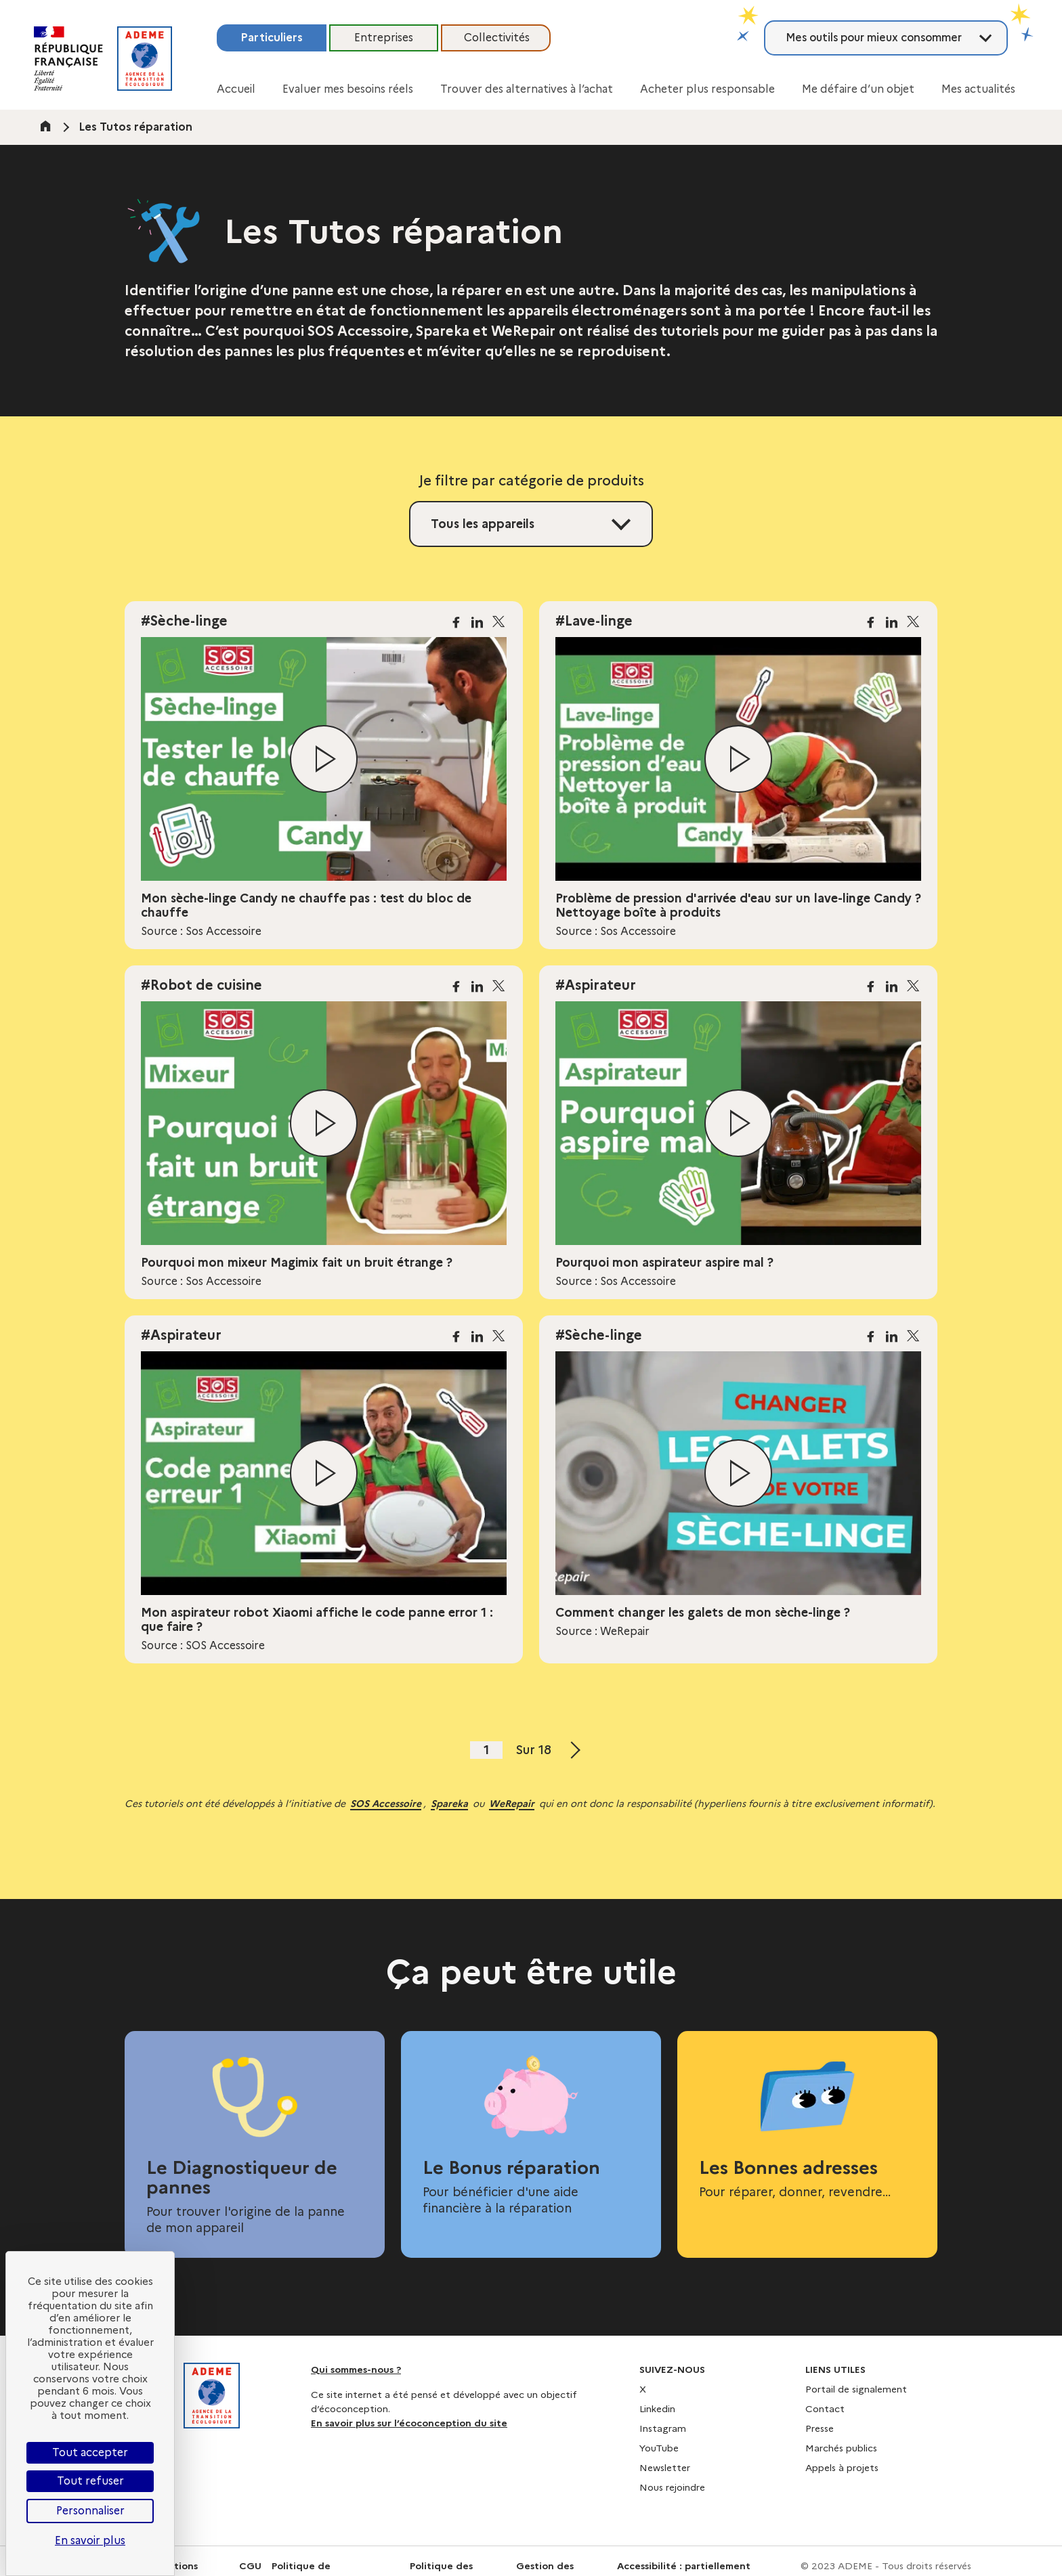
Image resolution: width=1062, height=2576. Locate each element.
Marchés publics (841, 2448)
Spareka (449, 1803)
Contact (825, 2409)
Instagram (662, 2428)
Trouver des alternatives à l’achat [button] (526, 89)
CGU (250, 2566)
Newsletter (664, 2468)
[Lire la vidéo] (324, 759)
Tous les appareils (482, 524)
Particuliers (271, 37)
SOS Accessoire (385, 1803)
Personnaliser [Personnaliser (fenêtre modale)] (90, 2510)
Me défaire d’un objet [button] (858, 89)
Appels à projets (841, 2468)
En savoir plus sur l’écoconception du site (409, 2423)
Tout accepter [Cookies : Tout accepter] (90, 2452)
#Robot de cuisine (201, 985)
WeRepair (511, 1803)
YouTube (659, 2448)
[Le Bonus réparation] (531, 2135)
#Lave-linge (594, 621)
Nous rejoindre (672, 2487)
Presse (819, 2428)
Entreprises (383, 37)
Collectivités (497, 37)
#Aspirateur (595, 985)
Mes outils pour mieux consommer (874, 37)
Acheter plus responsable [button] (707, 89)
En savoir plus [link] (90, 2540)
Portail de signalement (856, 2389)
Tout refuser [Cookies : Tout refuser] (90, 2480)
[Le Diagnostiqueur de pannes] (254, 2144)
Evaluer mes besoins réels (347, 89)
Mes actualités (978, 89)
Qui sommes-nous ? (356, 2369)
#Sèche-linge (184, 621)
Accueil (236, 89)
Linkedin (657, 2409)
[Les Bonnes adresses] (807, 2126)
